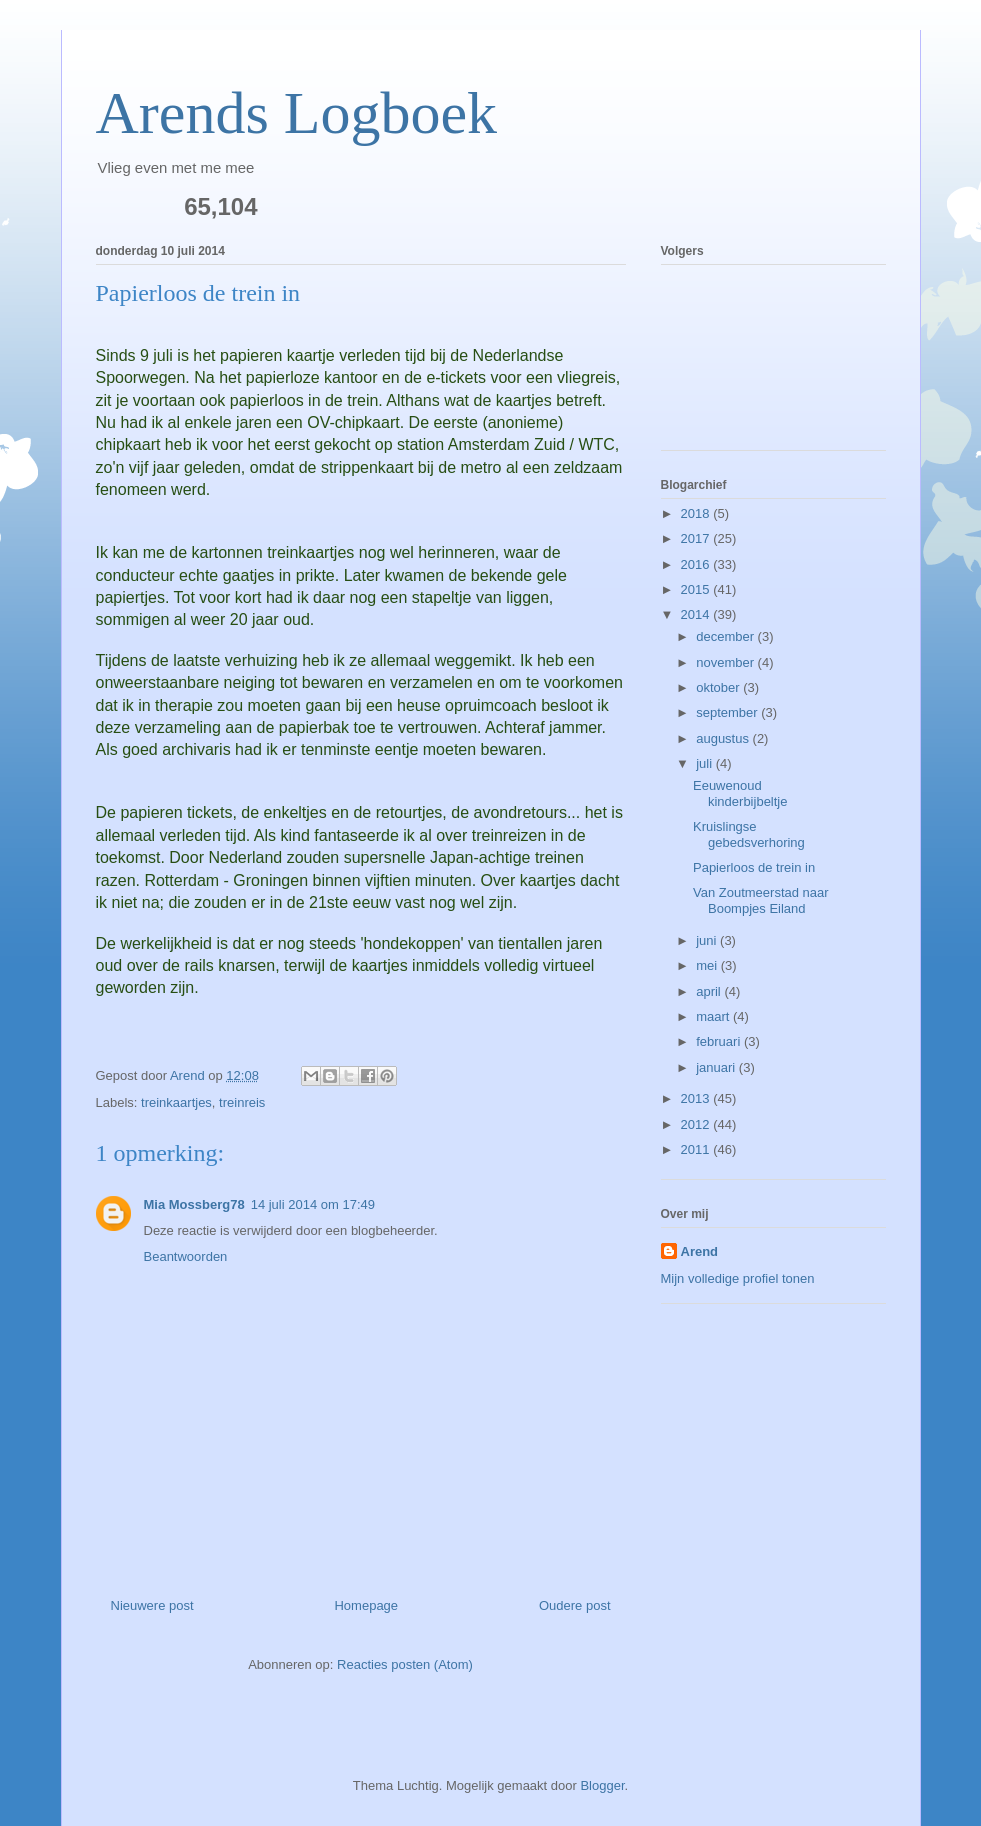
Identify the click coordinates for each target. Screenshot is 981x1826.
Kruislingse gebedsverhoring (749, 834)
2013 (697, 1098)
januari (717, 1067)
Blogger (602, 1785)
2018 (697, 513)
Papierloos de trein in (754, 867)
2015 (697, 589)
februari (720, 1041)
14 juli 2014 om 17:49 (313, 1204)
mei (708, 965)
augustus (724, 738)
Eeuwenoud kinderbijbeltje (740, 793)
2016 (697, 564)
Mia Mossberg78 (194, 1204)
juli (706, 763)
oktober (719, 687)
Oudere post (575, 1605)
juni (708, 940)
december (726, 636)
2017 (697, 538)
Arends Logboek (297, 113)
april (710, 991)
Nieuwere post (152, 1605)
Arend (700, 1251)
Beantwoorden (186, 1256)
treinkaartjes (176, 1102)
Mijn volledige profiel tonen (738, 1278)
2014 (697, 614)
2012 (697, 1124)
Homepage (366, 1605)
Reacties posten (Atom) (405, 1664)
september (728, 712)
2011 (697, 1149)
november (726, 662)
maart (714, 1016)
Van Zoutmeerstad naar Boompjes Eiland (761, 900)
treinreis (242, 1102)
